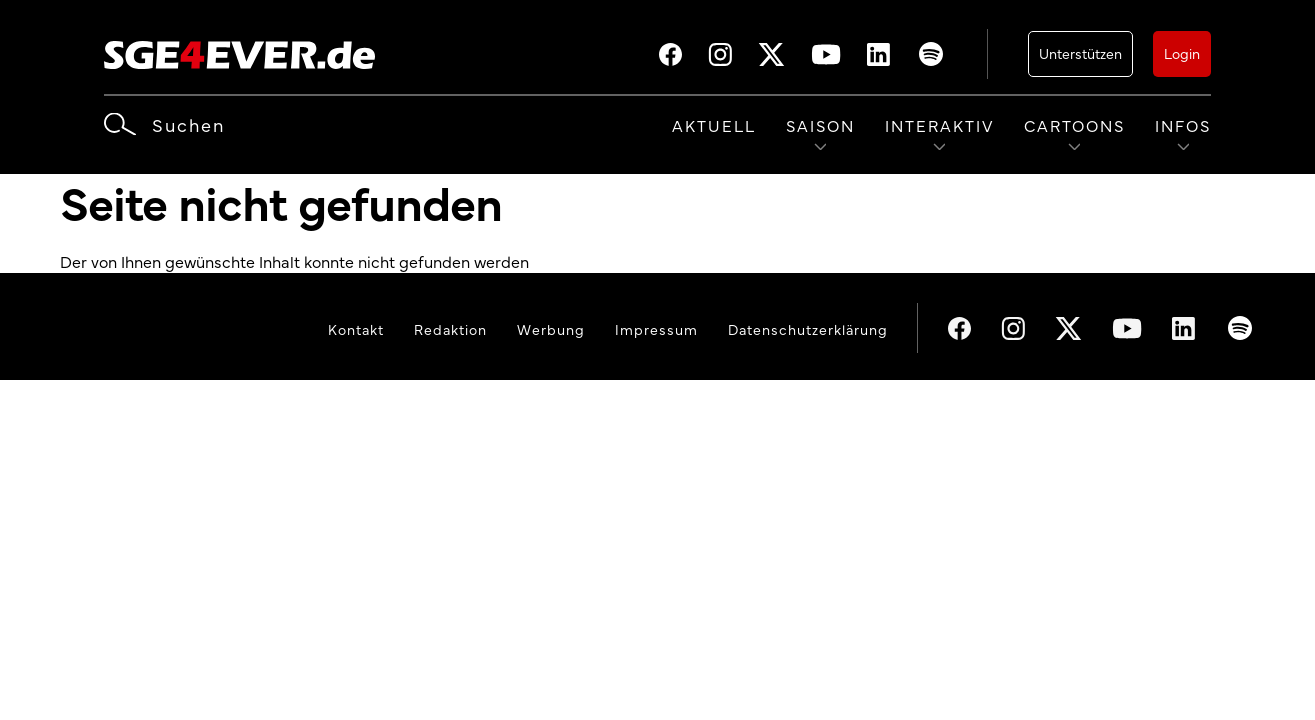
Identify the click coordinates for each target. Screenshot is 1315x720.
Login (1182, 53)
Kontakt (356, 329)
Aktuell (714, 125)
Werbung (551, 329)
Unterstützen (1080, 53)
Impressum (656, 329)
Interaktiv (939, 125)
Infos (1183, 125)
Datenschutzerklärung (808, 329)
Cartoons (1074, 125)
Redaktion (450, 329)
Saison (820, 125)
